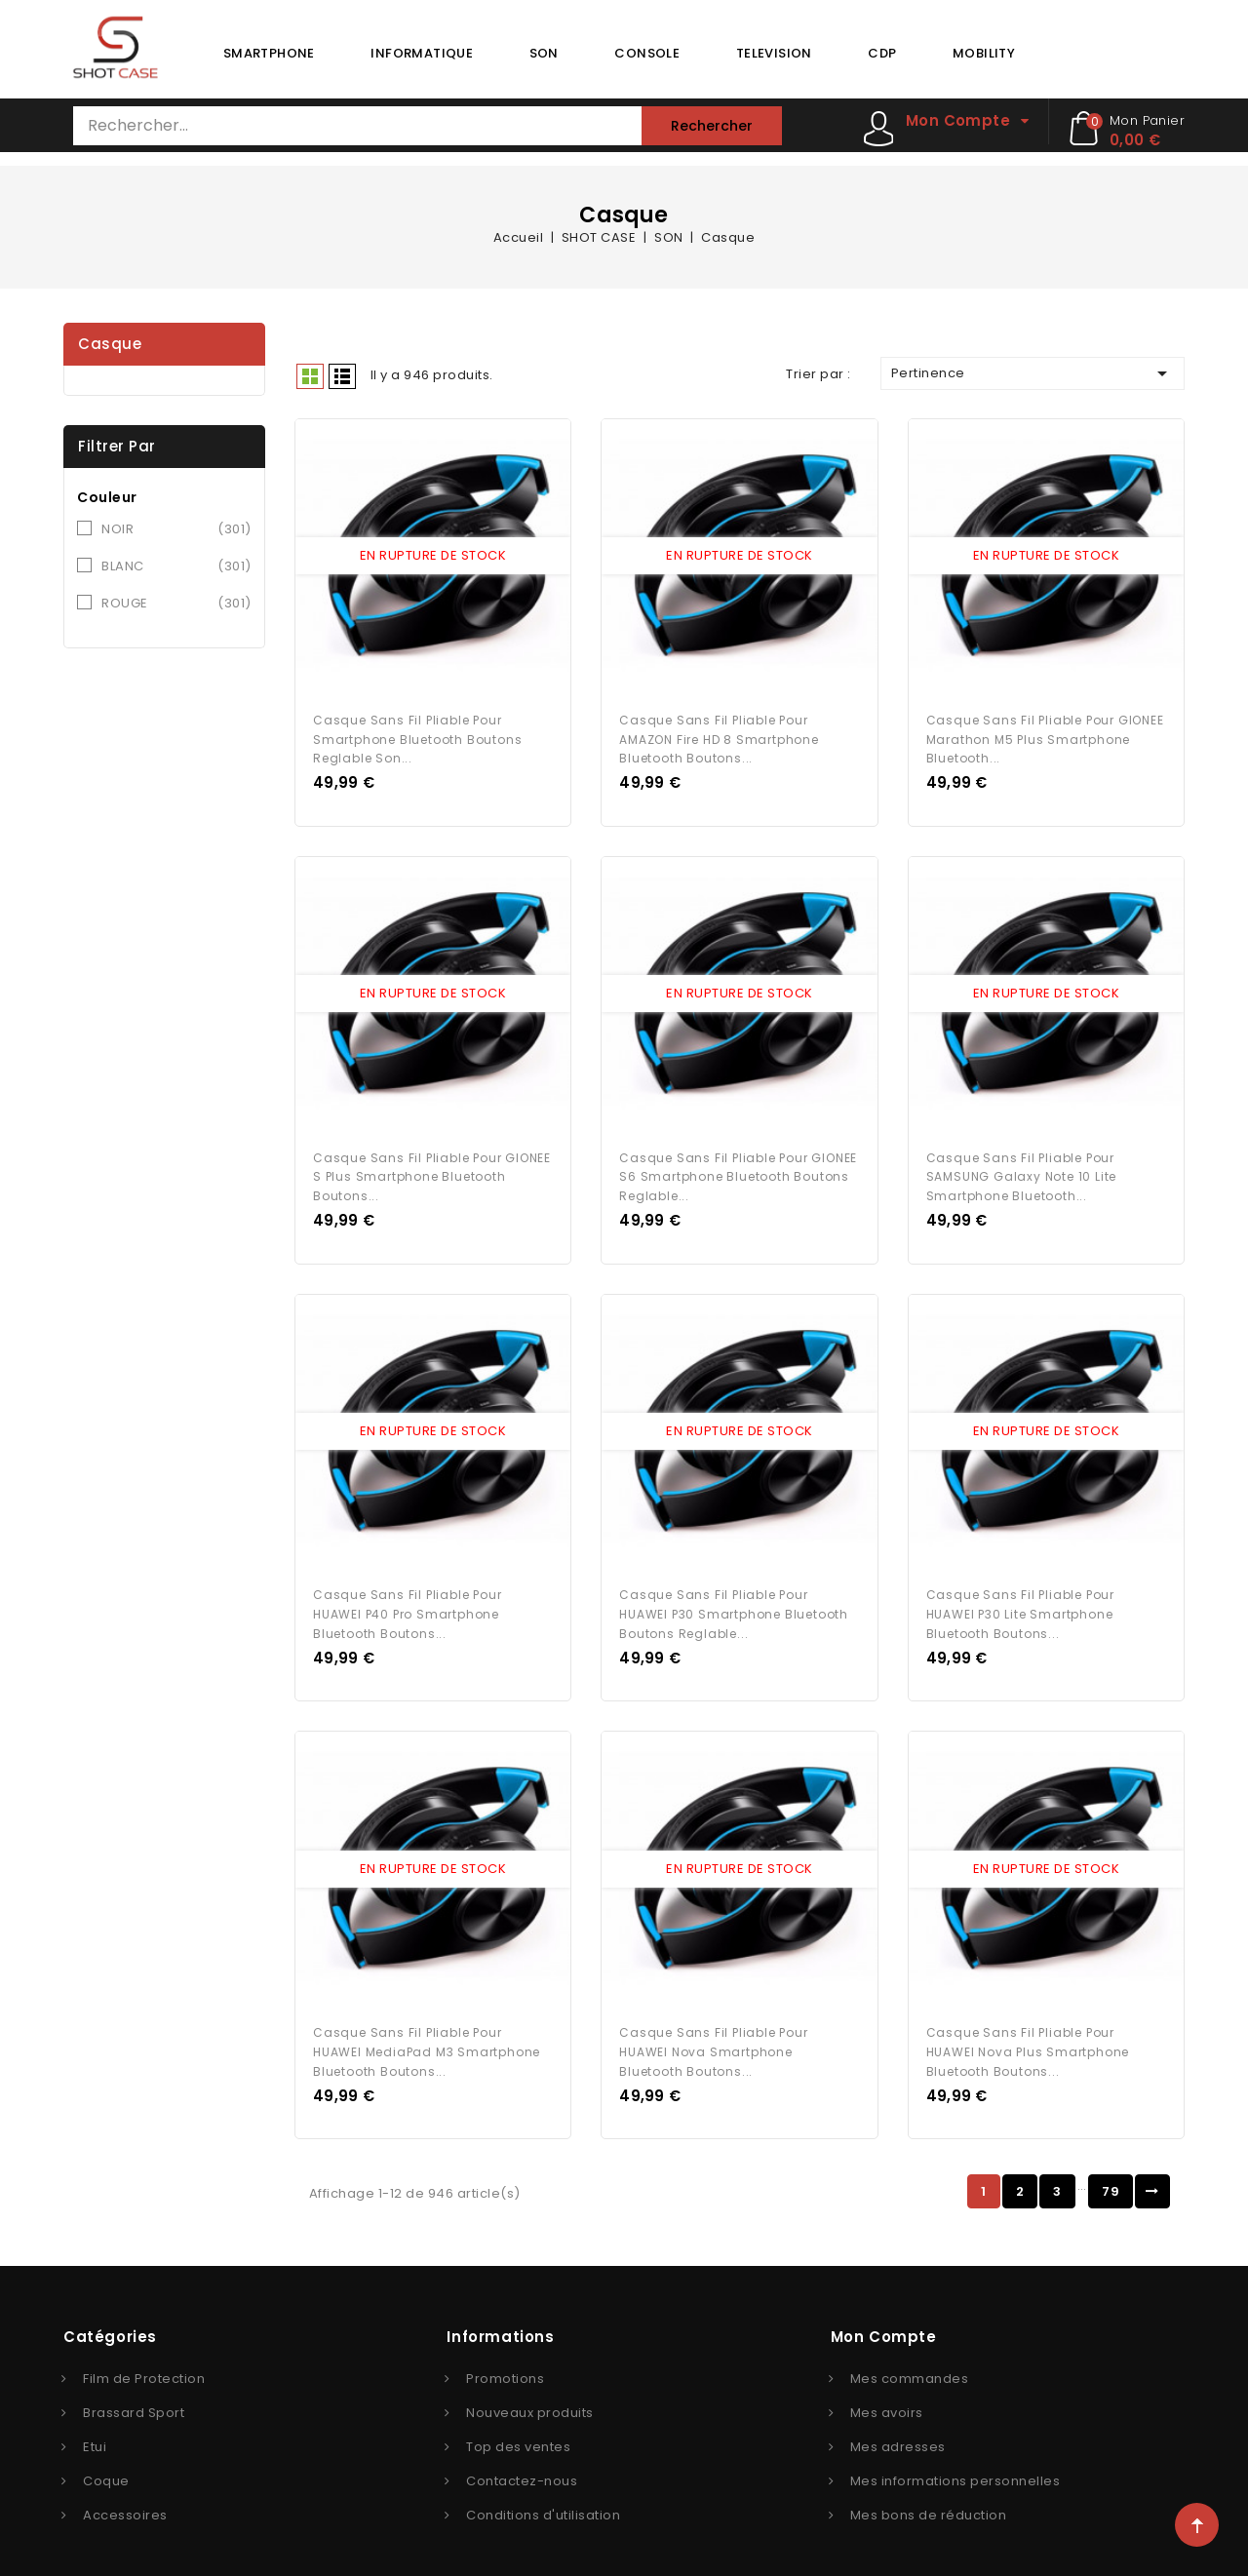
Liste (342, 376)
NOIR (176, 529)
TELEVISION (774, 53)
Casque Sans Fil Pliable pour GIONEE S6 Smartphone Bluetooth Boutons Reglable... (738, 1168)
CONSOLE (647, 53)
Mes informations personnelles (955, 2463)
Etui (94, 2429)
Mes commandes (909, 2361)
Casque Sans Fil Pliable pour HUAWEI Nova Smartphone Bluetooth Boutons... (713, 2034)
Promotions (505, 2361)
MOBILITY (984, 53)
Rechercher (712, 126)
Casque (109, 343)
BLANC (176, 566)
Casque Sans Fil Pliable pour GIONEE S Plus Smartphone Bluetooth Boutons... (432, 1168)
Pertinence (1032, 373)
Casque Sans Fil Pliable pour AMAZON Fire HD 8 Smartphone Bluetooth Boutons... (719, 734)
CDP (882, 53)
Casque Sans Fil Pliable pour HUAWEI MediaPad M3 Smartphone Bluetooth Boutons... (426, 2034)
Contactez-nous (521, 2463)
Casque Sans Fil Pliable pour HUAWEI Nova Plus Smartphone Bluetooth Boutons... (1028, 2034)
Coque (106, 2463)
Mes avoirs (886, 2395)
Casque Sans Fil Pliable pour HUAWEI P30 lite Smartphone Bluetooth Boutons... (1020, 1601)
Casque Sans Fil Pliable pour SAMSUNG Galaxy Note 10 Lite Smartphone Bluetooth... (1021, 1168)
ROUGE (176, 603)
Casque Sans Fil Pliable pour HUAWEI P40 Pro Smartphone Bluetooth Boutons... (407, 1601)
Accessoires (125, 2497)
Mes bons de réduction (928, 2497)
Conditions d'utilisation (543, 2497)
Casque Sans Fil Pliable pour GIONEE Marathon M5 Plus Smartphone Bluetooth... (1045, 734)
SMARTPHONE (269, 53)
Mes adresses (898, 2429)
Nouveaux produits (530, 2395)
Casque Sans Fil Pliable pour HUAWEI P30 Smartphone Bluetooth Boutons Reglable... (733, 1601)
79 (1110, 2174)
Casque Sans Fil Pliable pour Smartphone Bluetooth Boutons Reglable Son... (417, 734)
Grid (310, 376)
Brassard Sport (133, 2395)
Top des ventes (518, 2429)
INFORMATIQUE (421, 53)
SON (544, 53)
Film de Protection (144, 2361)
